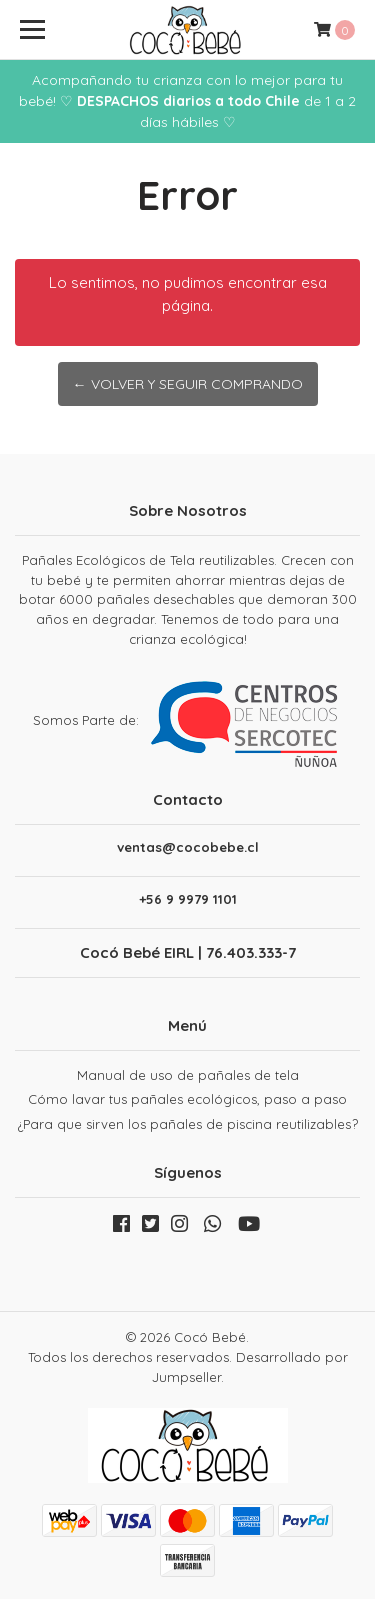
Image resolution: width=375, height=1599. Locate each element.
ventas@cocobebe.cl (188, 847)
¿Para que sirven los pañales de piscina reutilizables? (188, 1124)
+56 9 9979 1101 (188, 899)
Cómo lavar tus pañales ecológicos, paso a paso (187, 1099)
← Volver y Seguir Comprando (188, 384)
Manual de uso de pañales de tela (188, 1075)
